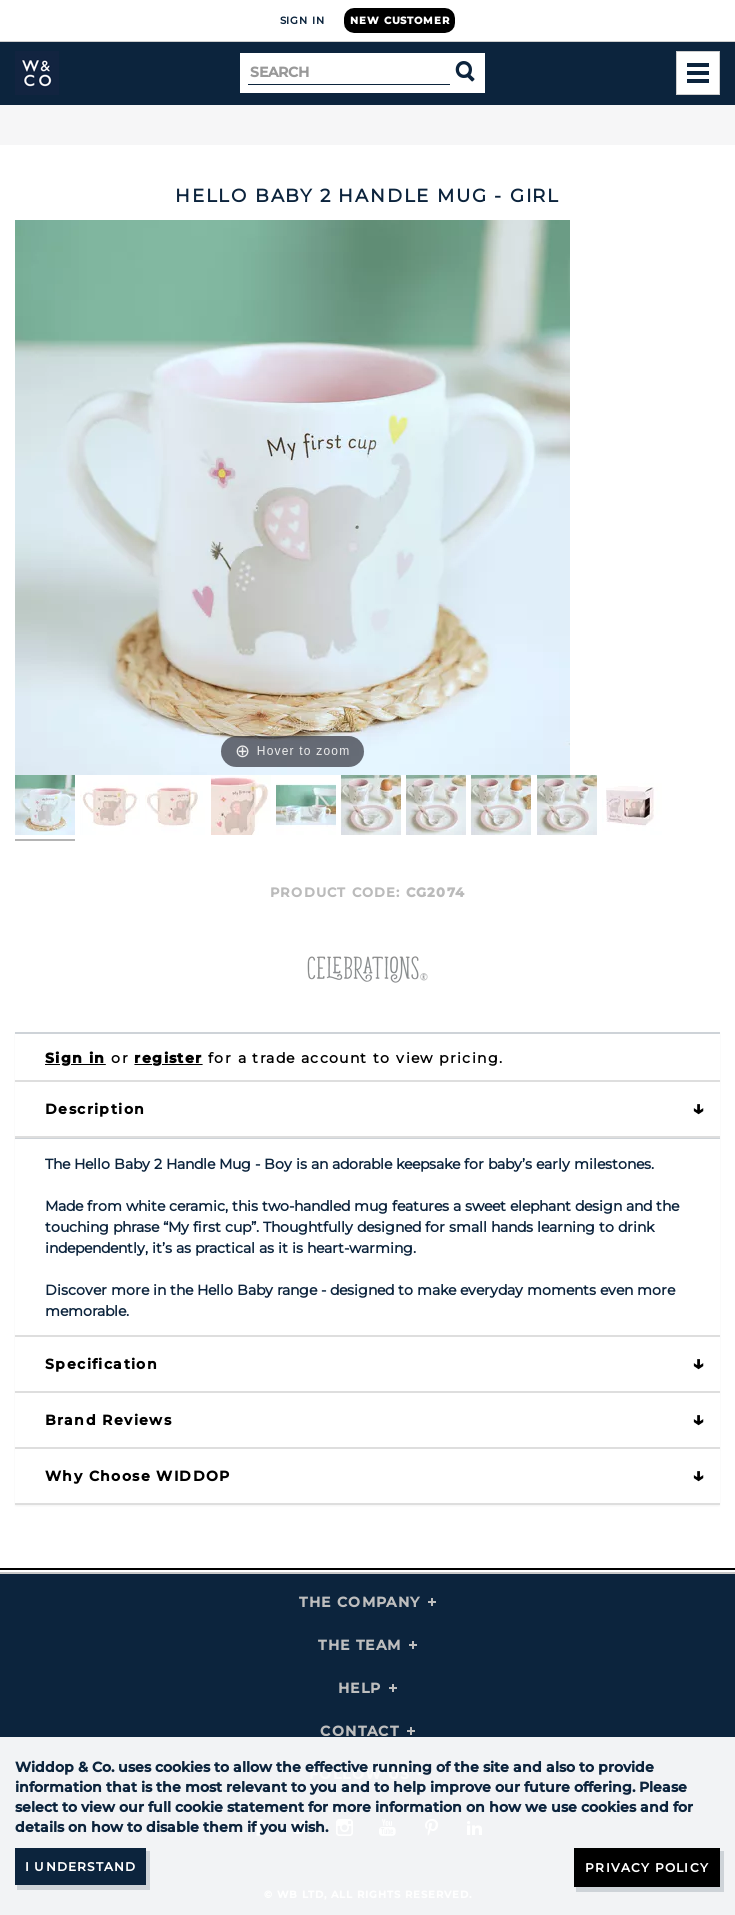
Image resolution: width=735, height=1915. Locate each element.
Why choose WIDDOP (138, 1476)
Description (95, 1109)
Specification (101, 1364)
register (168, 1058)
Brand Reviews (108, 1420)
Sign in (75, 1058)
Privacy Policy (647, 1867)
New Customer (399, 20)
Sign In (302, 20)
